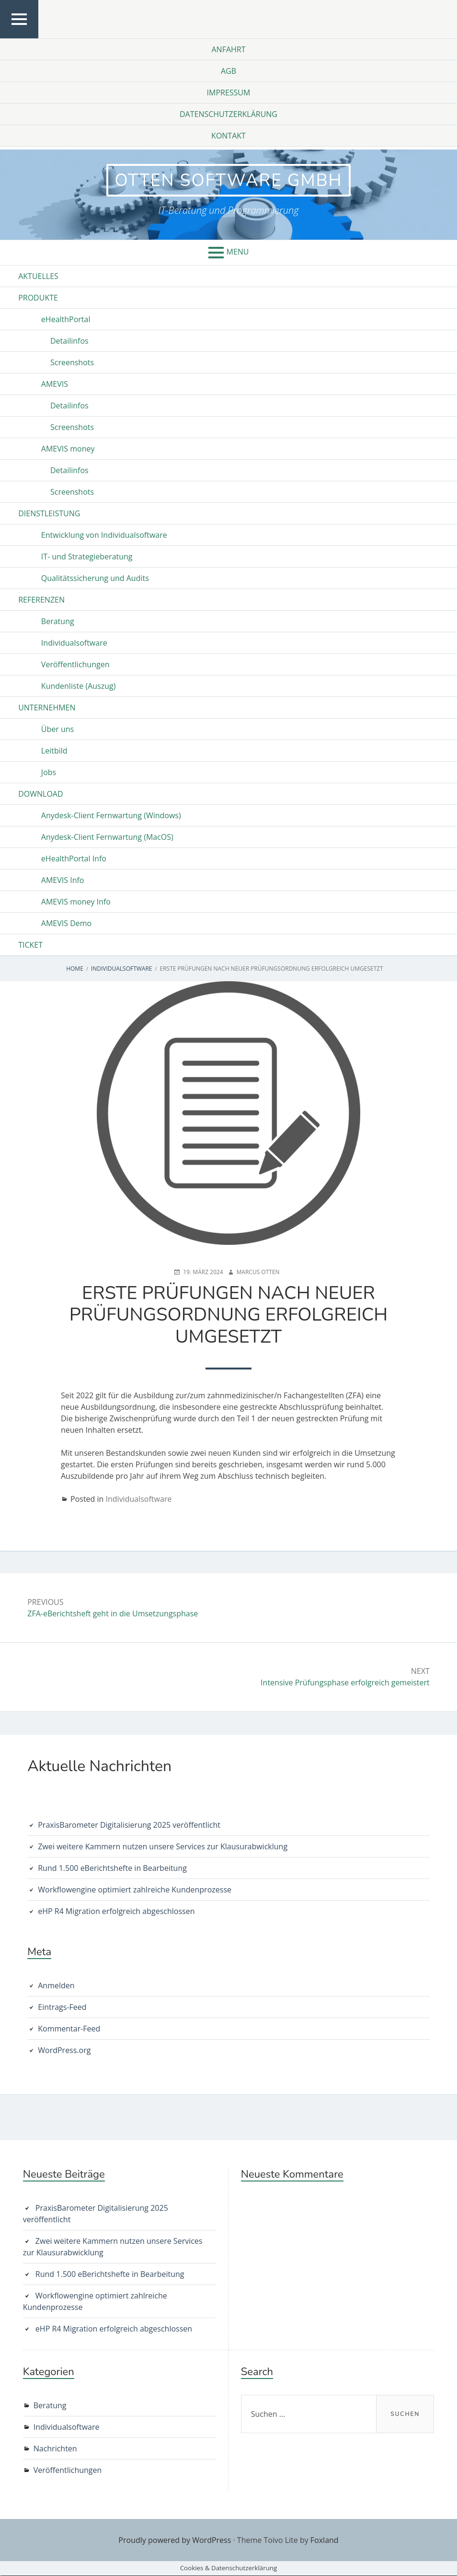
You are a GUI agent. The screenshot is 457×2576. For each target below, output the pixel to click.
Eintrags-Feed (62, 2007)
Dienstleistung (49, 514)
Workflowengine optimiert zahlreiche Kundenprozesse (134, 1890)
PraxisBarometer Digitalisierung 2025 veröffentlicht (129, 1825)
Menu (238, 252)
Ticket (30, 945)
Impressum (229, 92)
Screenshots (72, 363)
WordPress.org (64, 2050)
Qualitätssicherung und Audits (95, 579)
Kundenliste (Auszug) (78, 687)
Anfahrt (228, 49)
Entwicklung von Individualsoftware (104, 536)
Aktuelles (38, 277)
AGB (228, 71)
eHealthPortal (66, 320)
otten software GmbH (228, 180)
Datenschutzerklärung (228, 114)
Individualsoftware (74, 643)
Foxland (324, 2540)
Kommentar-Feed (69, 2029)
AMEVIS (54, 385)
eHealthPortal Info (73, 859)
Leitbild (54, 751)
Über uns (57, 730)
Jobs (48, 773)
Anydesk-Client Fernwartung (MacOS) (107, 838)
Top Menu (19, 37)
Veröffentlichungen (75, 665)
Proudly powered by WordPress (174, 2540)
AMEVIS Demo (66, 924)
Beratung (57, 622)
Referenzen (41, 600)
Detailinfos (69, 342)
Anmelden (56, 1986)
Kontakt (228, 135)
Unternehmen (46, 708)
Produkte (38, 298)
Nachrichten (55, 2449)
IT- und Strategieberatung (87, 557)
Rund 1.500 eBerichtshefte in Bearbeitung (112, 1868)
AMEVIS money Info (76, 902)
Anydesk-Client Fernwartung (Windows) (111, 816)
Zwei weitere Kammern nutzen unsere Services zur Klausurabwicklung (162, 1847)
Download (40, 794)
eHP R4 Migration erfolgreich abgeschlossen (116, 1911)
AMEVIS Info (62, 881)
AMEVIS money (68, 449)
